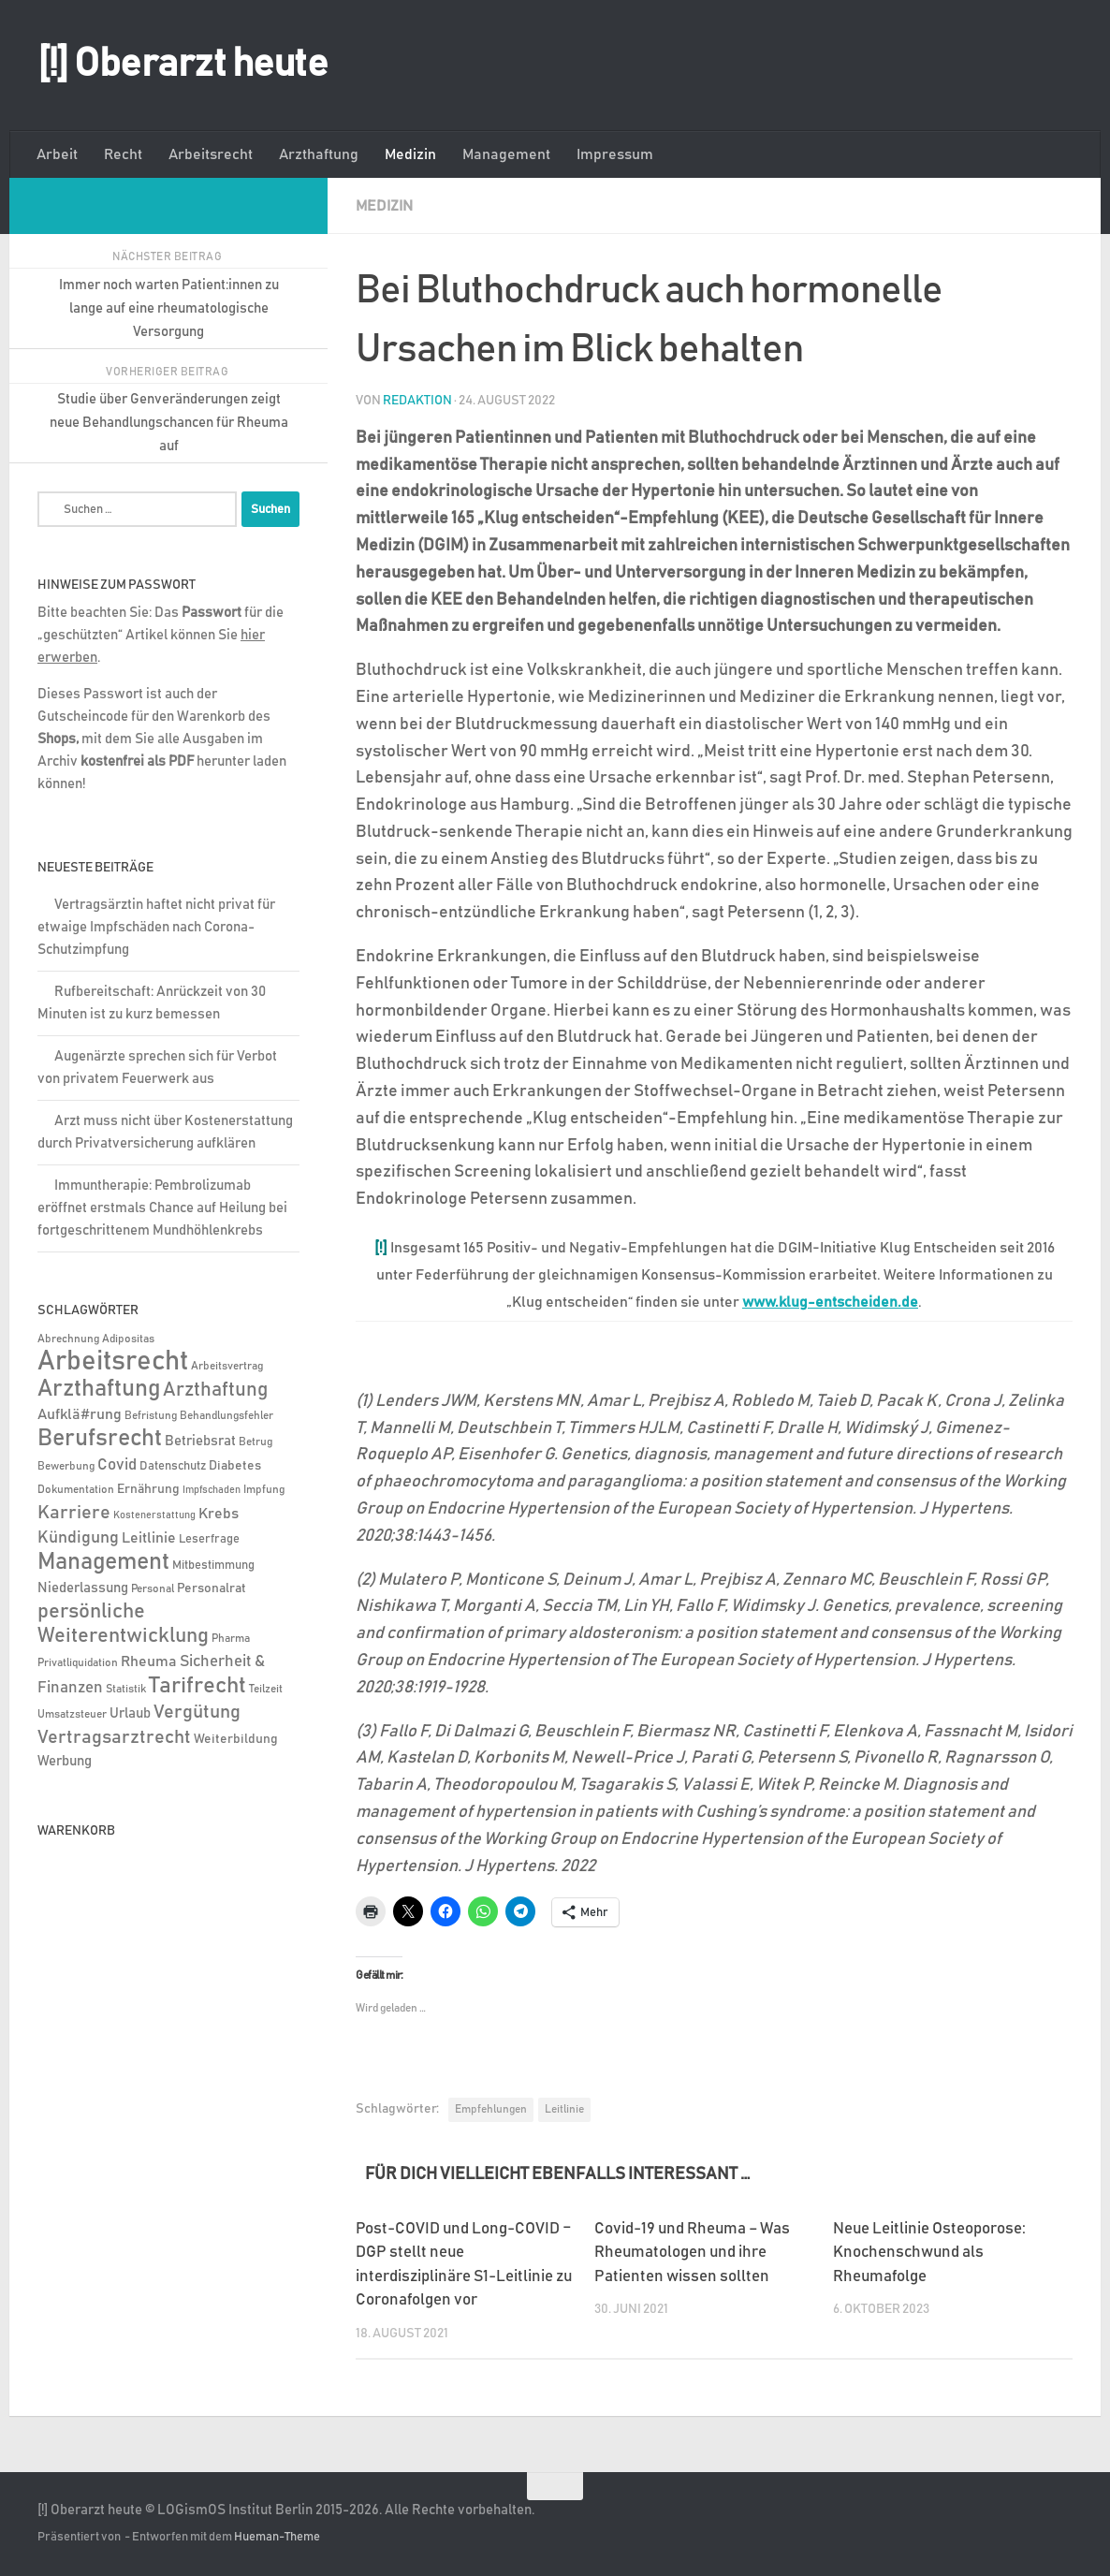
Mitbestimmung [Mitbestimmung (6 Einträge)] (213, 1565)
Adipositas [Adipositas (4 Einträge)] (128, 1339)
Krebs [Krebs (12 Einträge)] (218, 1514)
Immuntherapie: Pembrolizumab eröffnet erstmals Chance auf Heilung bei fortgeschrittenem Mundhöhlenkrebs (162, 1207)
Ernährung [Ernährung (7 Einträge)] (148, 1489)
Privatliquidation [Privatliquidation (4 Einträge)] (77, 1663)
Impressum (615, 154)
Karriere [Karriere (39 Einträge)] (73, 1512)
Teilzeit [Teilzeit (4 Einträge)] (266, 1689)
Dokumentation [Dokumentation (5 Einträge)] (75, 1490)
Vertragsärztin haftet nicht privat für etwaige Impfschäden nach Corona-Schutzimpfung (156, 927)
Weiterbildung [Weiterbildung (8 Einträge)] (236, 1739)
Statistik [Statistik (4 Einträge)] (126, 1689)
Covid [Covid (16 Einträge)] (117, 1464)
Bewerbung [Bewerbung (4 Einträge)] (66, 1466)
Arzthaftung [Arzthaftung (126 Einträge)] (98, 1388)
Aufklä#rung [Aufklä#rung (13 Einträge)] (79, 1414)
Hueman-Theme (277, 2536)
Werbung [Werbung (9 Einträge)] (64, 1761)
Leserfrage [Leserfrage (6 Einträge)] (209, 1539)
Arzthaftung (318, 154)
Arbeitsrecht (210, 154)
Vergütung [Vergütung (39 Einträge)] (197, 1712)
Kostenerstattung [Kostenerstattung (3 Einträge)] (154, 1515)
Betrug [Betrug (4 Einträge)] (255, 1442)
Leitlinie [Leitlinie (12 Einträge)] (149, 1538)
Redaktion (417, 400)
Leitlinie (564, 2108)
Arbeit (57, 154)
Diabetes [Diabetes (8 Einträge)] (235, 1465)
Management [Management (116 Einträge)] (103, 1561)
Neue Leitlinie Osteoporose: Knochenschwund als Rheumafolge (929, 2252)
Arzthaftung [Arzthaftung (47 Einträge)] (215, 1389)
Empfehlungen (491, 2108)
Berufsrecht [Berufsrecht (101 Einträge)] (99, 1438)
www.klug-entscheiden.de (830, 1302)
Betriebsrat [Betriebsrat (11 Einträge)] (200, 1441)
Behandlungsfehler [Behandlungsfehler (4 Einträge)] (226, 1416)
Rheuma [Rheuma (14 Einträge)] (149, 1661)
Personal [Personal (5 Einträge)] (152, 1589)
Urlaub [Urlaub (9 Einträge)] (130, 1713)
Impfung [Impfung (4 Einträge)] (264, 1490)
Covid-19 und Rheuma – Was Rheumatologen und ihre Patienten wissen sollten (692, 2252)
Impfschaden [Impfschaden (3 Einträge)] (212, 1490)
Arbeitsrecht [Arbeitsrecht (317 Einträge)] (112, 1361)
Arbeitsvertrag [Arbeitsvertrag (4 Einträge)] (227, 1366)
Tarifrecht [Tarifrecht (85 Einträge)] (197, 1686)
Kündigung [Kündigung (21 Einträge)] (78, 1538)
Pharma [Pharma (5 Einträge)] (231, 1638)
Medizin (410, 154)
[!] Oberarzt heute (182, 64)
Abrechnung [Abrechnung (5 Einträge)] (68, 1339)
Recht (123, 154)
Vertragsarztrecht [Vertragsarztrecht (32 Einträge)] (114, 1737)
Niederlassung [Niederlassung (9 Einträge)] (82, 1588)
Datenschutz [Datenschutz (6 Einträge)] (172, 1466)
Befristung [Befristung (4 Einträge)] (150, 1416)
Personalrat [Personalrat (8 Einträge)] (211, 1588)
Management (506, 154)
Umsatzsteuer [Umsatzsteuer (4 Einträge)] (72, 1714)
